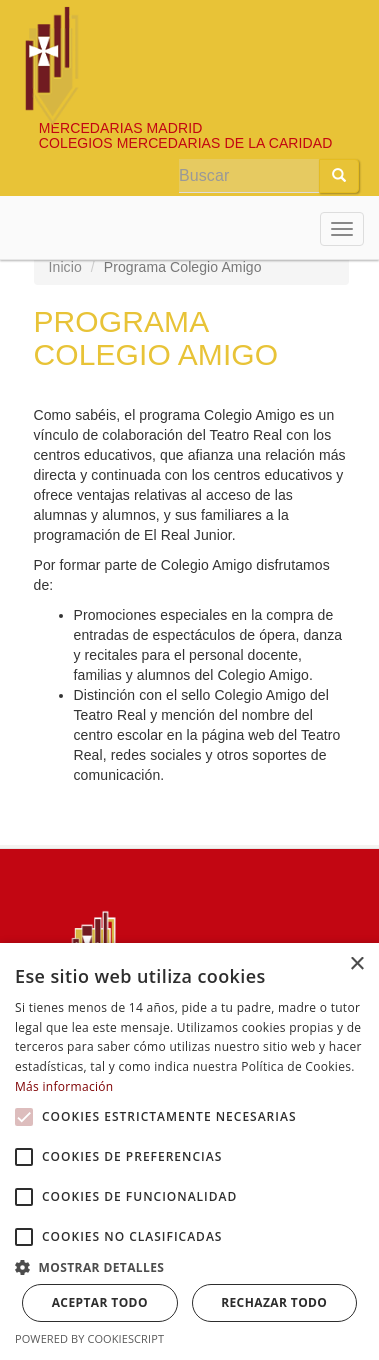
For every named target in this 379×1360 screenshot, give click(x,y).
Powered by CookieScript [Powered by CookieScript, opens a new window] (89, 1338)
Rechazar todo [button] (274, 1302)
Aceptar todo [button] (100, 1302)
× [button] (356, 964)
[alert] (189, 1151)
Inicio (65, 267)
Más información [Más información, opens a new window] (64, 1086)
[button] (24, 1117)
